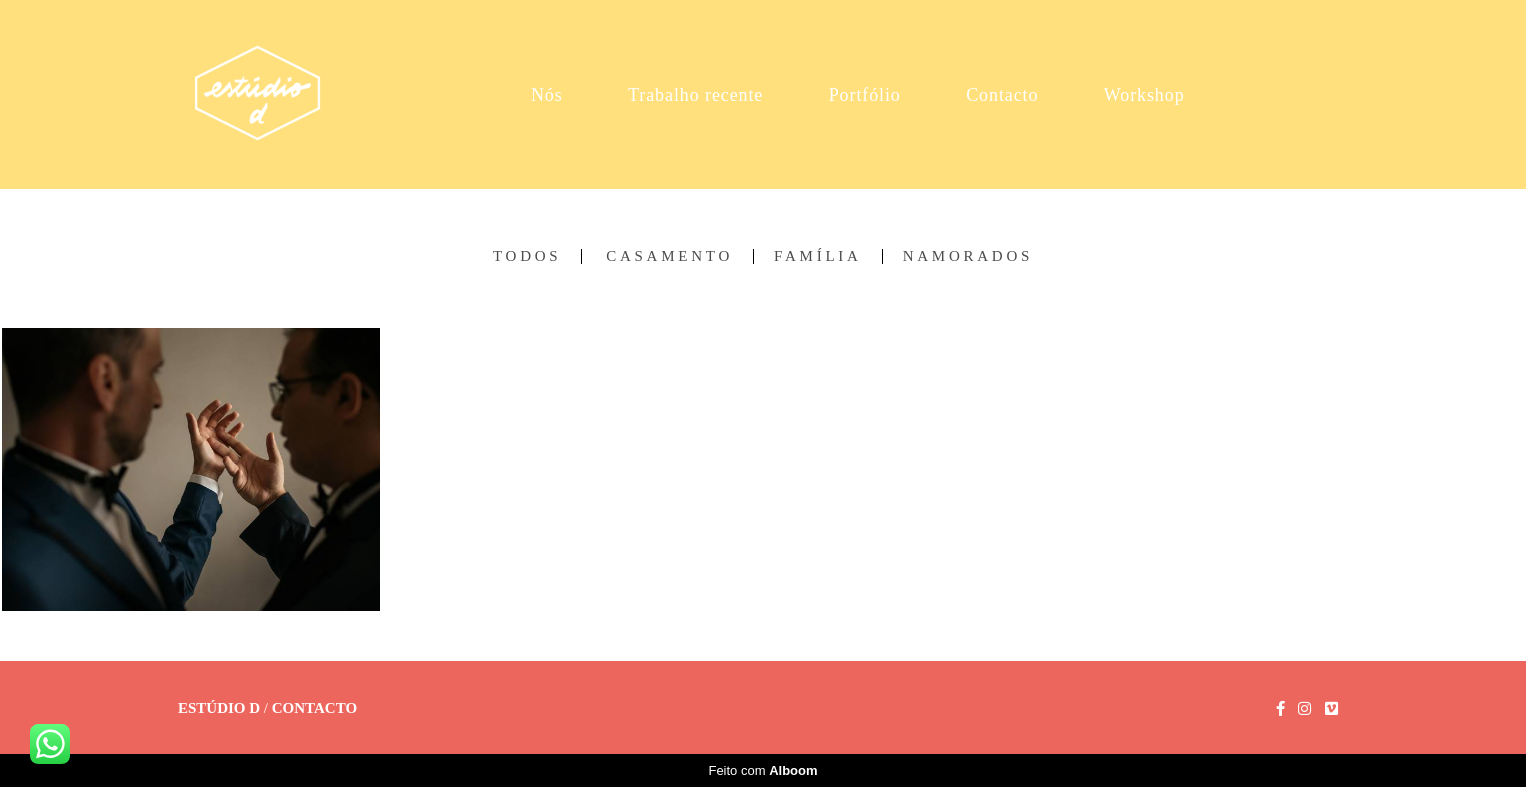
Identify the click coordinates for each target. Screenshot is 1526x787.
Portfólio (865, 95)
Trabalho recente (695, 95)
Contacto (1002, 95)
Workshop (1144, 95)
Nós (547, 95)
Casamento (669, 256)
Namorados (968, 256)
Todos (527, 256)
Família (818, 256)
